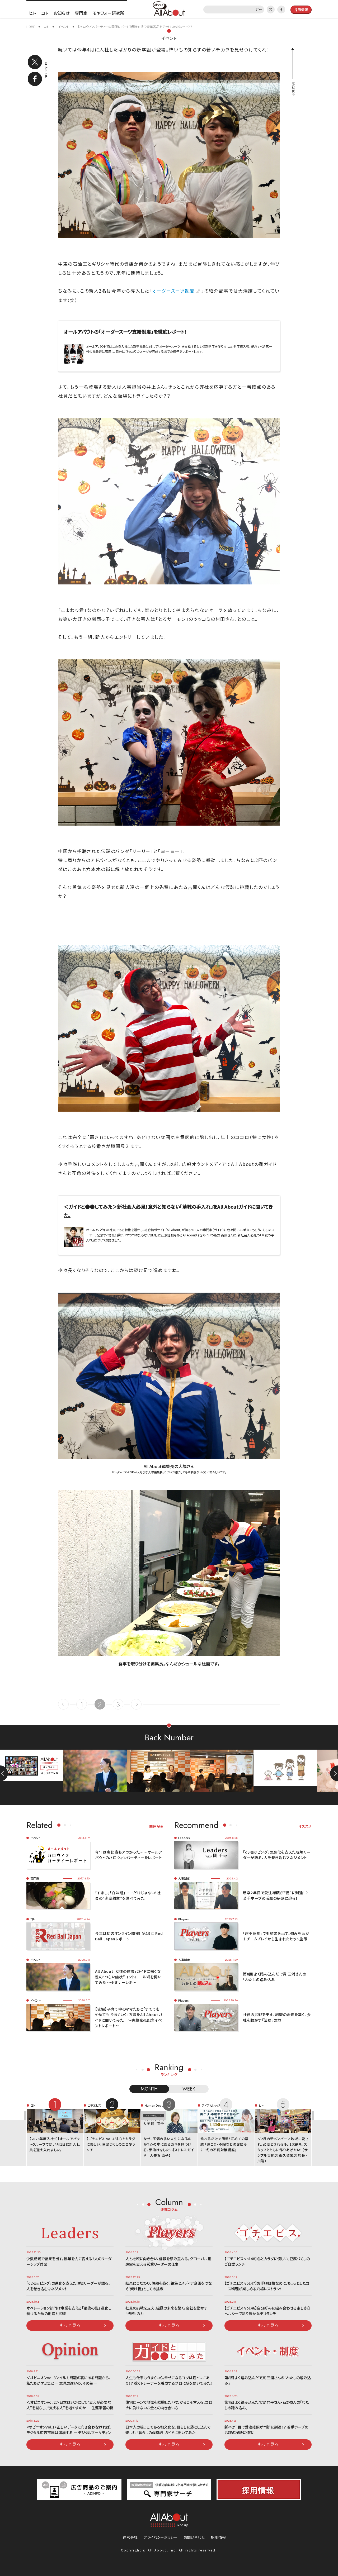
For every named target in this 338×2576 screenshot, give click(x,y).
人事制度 (184, 1878)
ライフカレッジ (211, 2105)
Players (183, 1919)
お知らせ (61, 13)
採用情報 (218, 2537)
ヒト (32, 13)
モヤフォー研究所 (108, 13)
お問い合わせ (194, 2537)
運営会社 (130, 2537)
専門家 (81, 13)
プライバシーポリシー (160, 2537)
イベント (169, 38)
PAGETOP (293, 89)
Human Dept (154, 2105)
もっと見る (70, 2325)
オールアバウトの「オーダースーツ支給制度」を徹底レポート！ (125, 331)
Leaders (184, 1838)
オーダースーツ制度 (173, 290)
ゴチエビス (94, 2105)
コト (44, 13)
